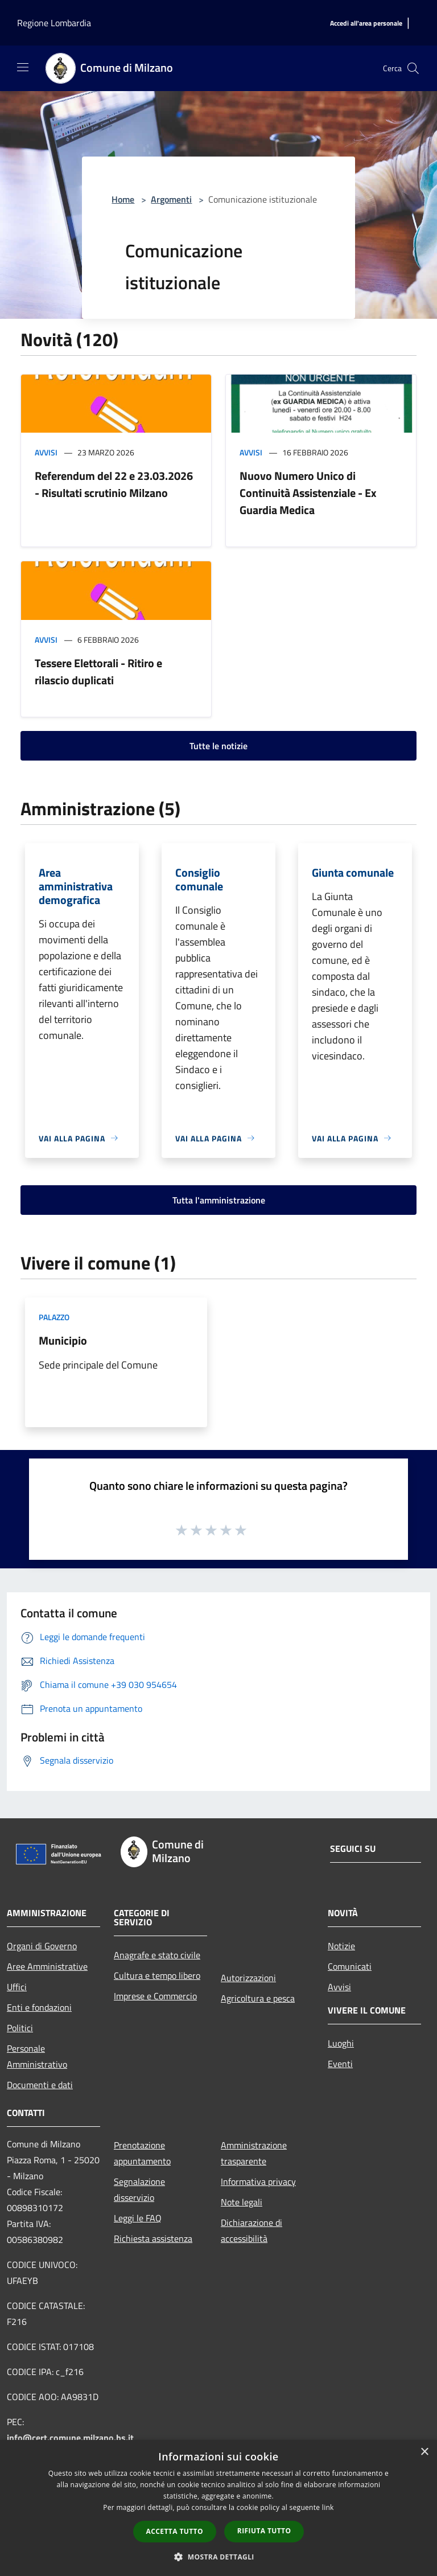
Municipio (63, 1340)
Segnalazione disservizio (139, 2189)
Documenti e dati (40, 2085)
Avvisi (46, 452)
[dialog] (218, 2508)
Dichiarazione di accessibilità (251, 2230)
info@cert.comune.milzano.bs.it (70, 2437)
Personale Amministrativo (37, 2056)
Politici (20, 2028)
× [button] (424, 2452)
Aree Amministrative (47, 1966)
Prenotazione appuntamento (142, 2153)
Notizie (341, 1946)
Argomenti (171, 199)
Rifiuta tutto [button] (264, 2531)
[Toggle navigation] (23, 67)
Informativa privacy (258, 2181)
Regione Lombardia (54, 23)
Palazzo (54, 1317)
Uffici (17, 1987)
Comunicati (350, 1966)
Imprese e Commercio (155, 1996)
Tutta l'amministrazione (218, 1200)
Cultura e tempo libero (157, 1975)
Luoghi (341, 2043)
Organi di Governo (42, 1946)
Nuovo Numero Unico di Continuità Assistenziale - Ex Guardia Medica (308, 493)
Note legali (241, 2202)
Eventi (340, 2063)
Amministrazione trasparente (254, 2153)
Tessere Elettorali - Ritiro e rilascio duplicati (98, 671)
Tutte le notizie (218, 746)
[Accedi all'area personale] (366, 23)
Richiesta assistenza (153, 2238)
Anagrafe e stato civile (157, 1955)
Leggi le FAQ (138, 2218)
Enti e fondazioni (39, 2007)
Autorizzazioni (248, 1978)
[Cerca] (413, 68)
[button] (218, 2556)
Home (123, 199)
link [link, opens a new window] (328, 2507)
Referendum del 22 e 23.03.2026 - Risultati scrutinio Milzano (114, 484)
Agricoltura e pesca (258, 1998)
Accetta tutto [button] (174, 2531)
